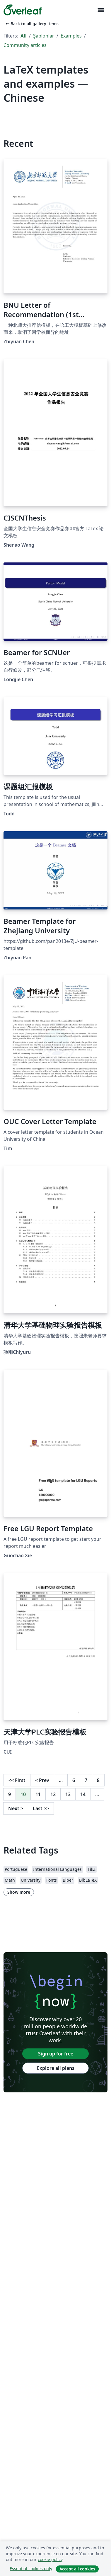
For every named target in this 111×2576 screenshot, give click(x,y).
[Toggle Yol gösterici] (100, 10)
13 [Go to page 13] (68, 1794)
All (24, 36)
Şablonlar (43, 36)
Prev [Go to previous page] (42, 1780)
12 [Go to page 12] (53, 1794)
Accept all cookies (77, 2569)
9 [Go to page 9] (9, 1794)
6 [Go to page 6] (73, 1780)
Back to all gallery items (32, 23)
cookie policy (50, 2559)
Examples (71, 36)
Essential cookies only (31, 2568)
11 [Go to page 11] (38, 1794)
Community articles (25, 45)
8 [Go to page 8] (98, 1780)
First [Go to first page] (16, 1780)
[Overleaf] (23, 10)
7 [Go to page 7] (86, 1780)
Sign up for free (55, 2053)
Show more (18, 1892)
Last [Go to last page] (41, 1808)
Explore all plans (55, 2068)
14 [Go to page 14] (83, 1794)
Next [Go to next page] (15, 1808)
